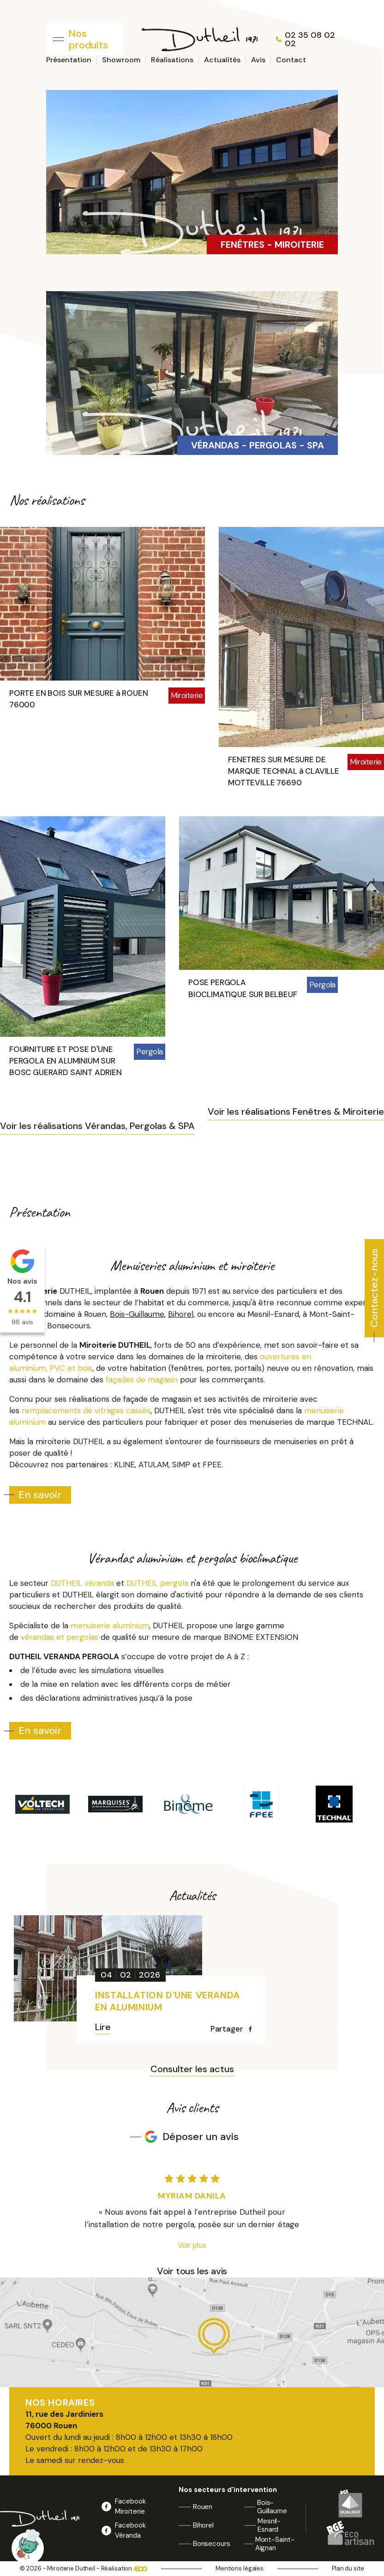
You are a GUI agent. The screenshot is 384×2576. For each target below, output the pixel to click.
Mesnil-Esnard (269, 2525)
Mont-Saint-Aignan (274, 2543)
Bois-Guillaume (272, 2506)
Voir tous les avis (192, 2271)
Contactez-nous (374, 1287)
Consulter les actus (192, 2069)
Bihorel (203, 2525)
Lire (103, 2027)
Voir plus (192, 2245)
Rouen (202, 2507)
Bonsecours (211, 2544)
